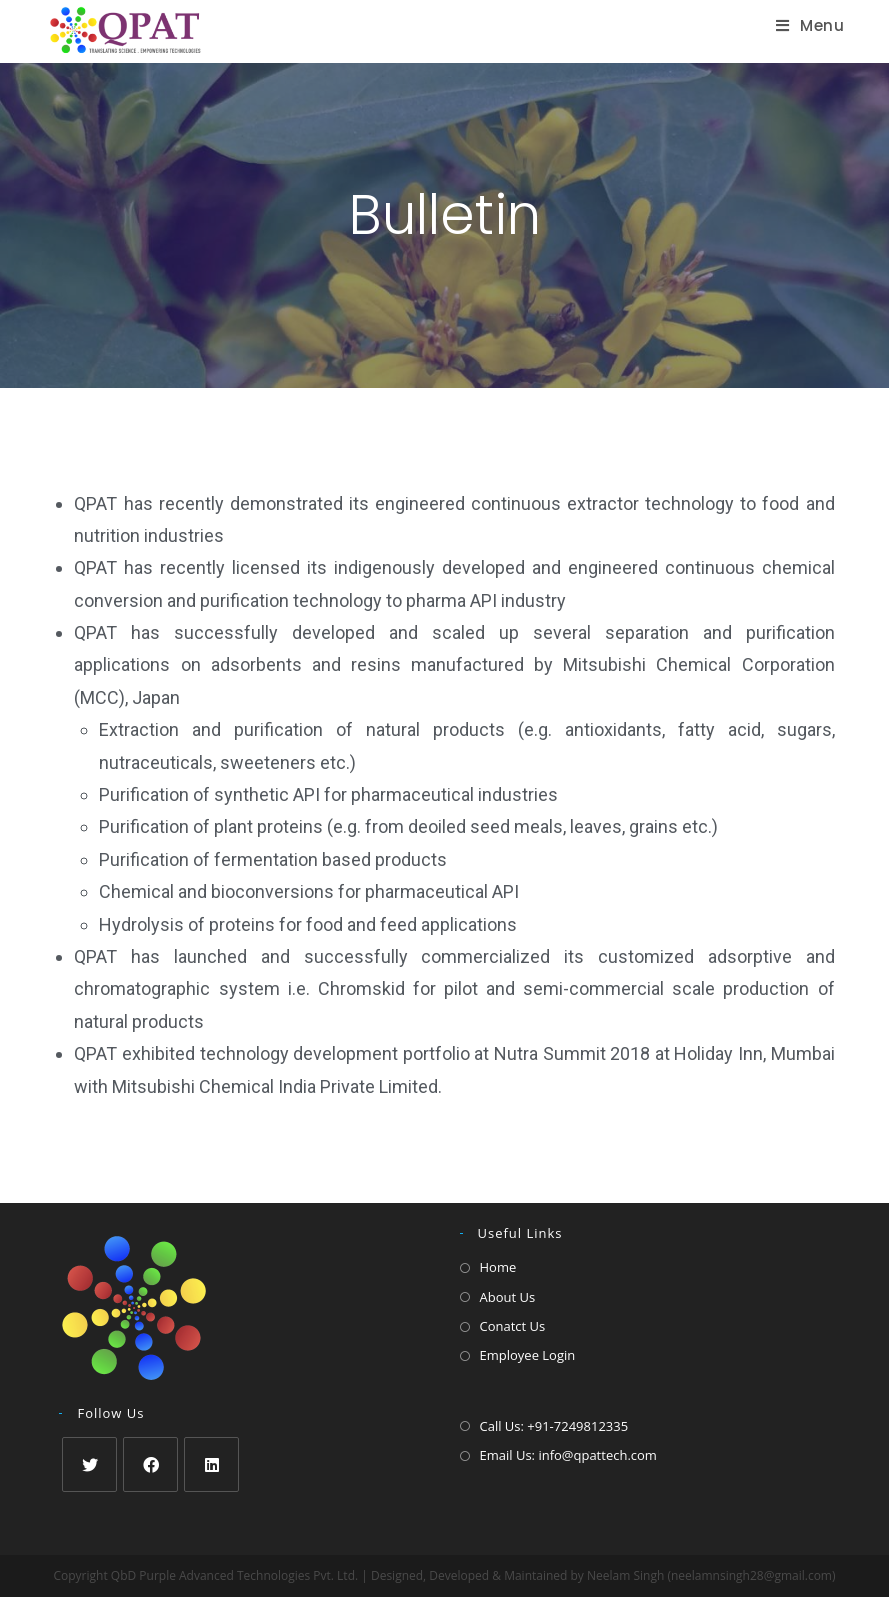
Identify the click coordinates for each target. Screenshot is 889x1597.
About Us (508, 1297)
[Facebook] (150, 1464)
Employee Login (528, 1355)
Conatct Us (513, 1326)
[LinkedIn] (211, 1464)
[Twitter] (89, 1464)
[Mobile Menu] (810, 26)
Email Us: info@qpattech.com (568, 1455)
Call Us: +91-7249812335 (554, 1426)
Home (498, 1267)
